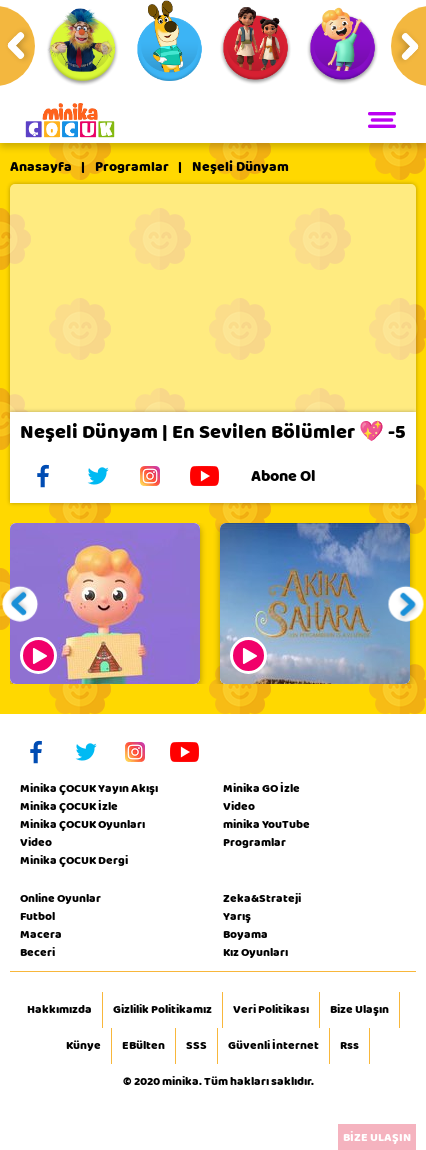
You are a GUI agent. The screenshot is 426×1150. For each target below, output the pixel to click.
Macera (41, 934)
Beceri (37, 952)
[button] (20, 603)
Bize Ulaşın (359, 1010)
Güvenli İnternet (273, 1046)
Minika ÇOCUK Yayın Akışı (89, 788)
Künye (83, 1046)
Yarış (237, 916)
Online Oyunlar (60, 898)
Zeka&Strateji (262, 898)
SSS (196, 1046)
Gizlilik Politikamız (162, 1010)
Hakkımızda (59, 1010)
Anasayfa (41, 167)
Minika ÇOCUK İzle (69, 806)
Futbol (37, 916)
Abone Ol (298, 476)
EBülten (143, 1046)
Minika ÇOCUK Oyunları (82, 824)
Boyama (245, 934)
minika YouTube (266, 824)
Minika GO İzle (261, 788)
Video (36, 842)
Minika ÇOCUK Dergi (74, 860)
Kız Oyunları (255, 952)
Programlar (132, 167)
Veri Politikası (271, 1010)
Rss (349, 1046)
